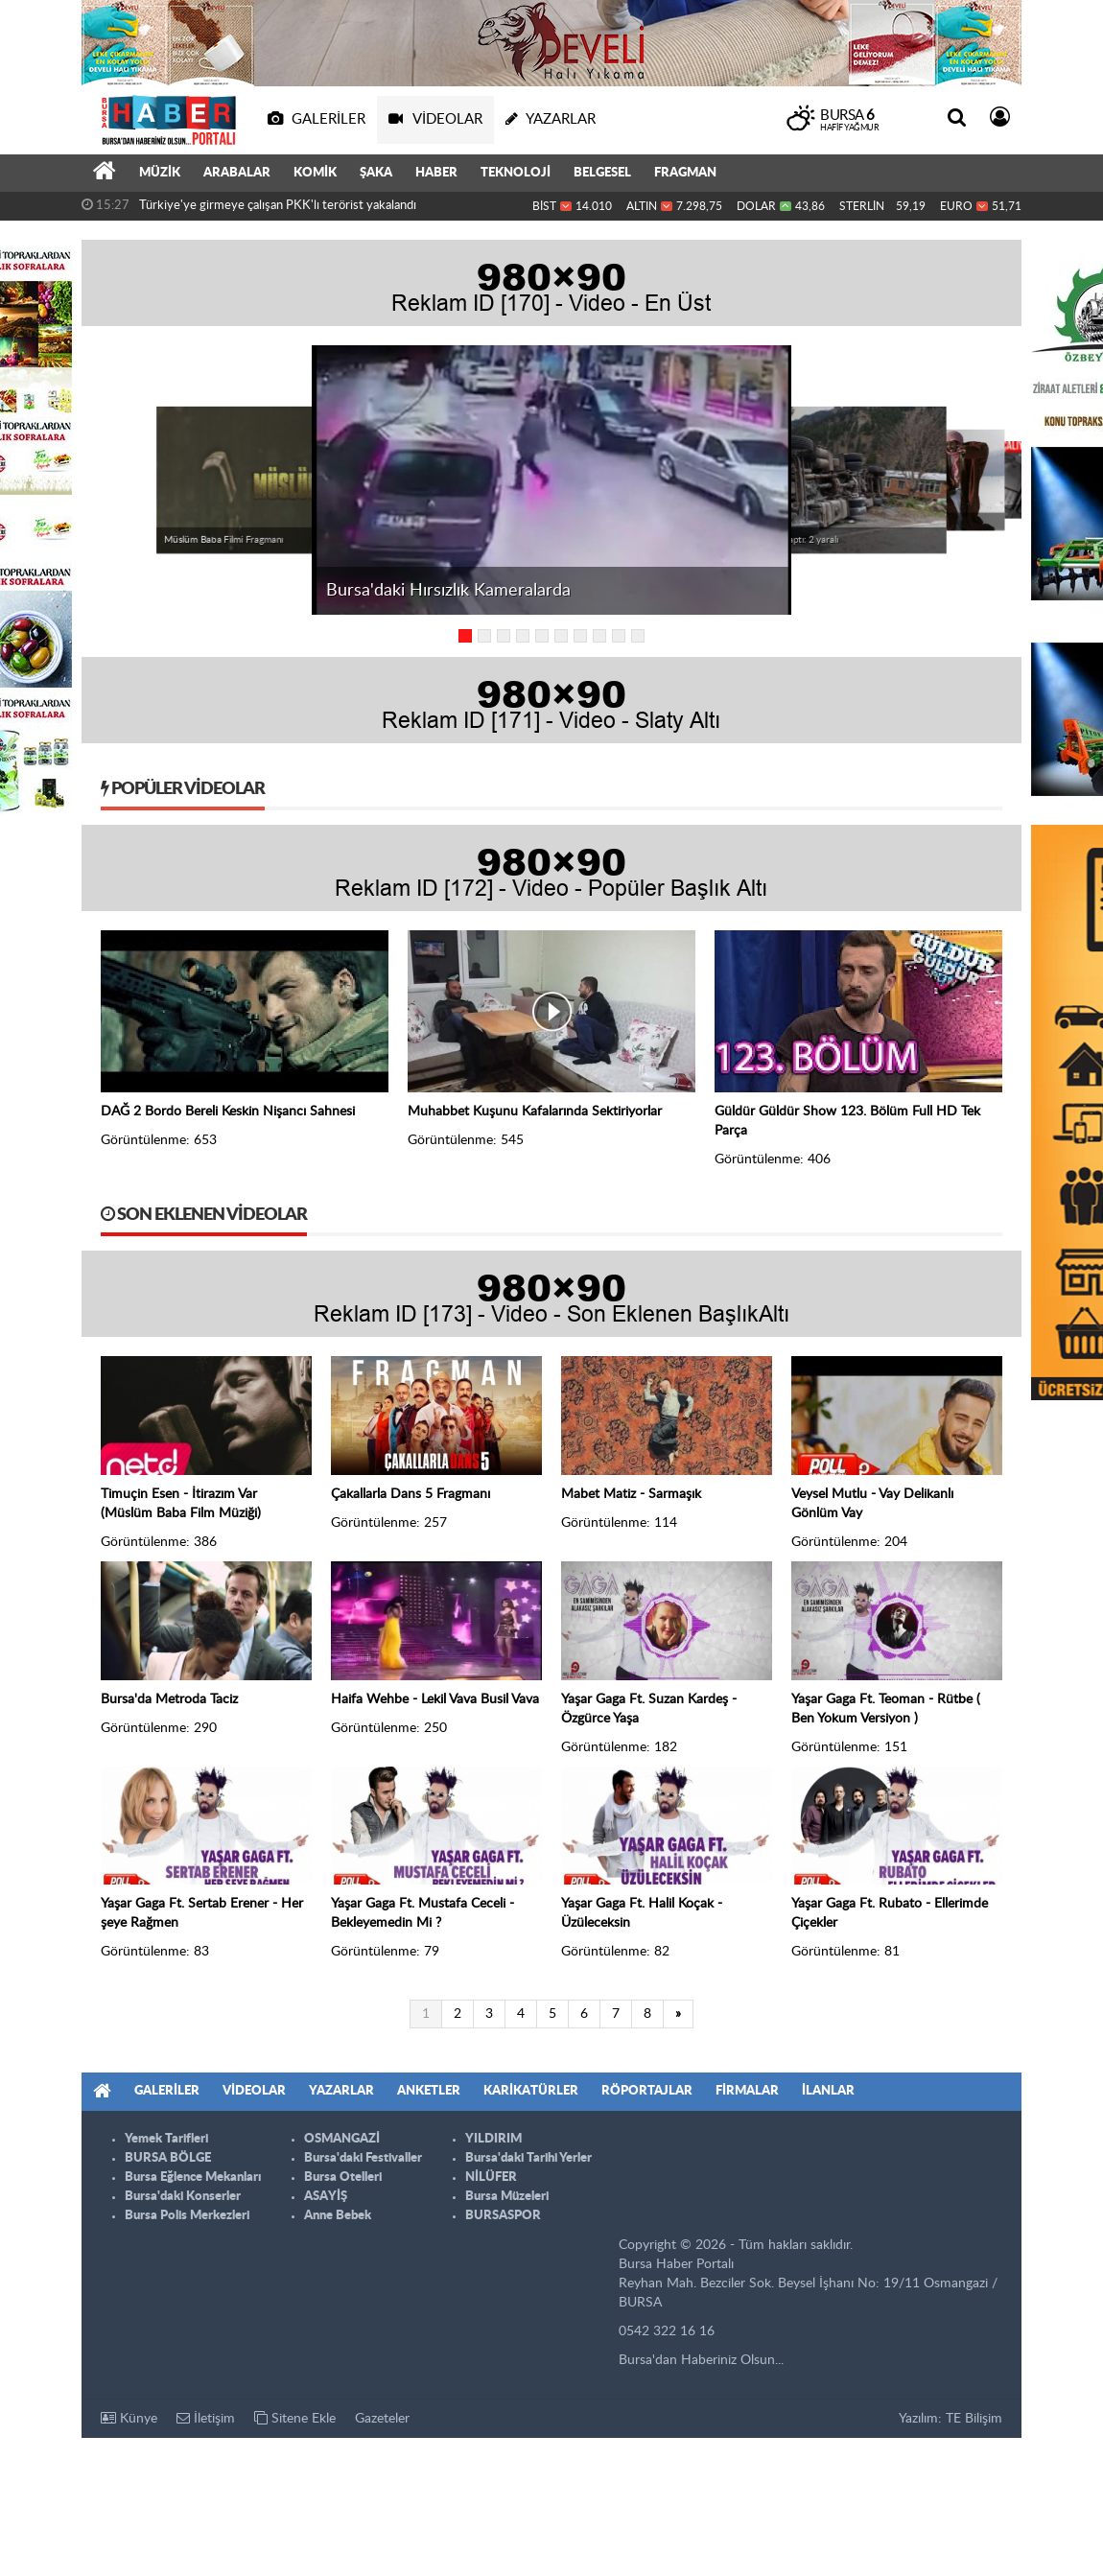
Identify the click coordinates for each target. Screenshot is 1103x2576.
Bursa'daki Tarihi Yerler (528, 2158)
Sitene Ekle (295, 2418)
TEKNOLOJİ (516, 173)
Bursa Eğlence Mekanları (193, 2177)
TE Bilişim (974, 2418)
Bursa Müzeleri (507, 2196)
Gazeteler (382, 2418)
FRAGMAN (685, 173)
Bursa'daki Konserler (183, 2196)
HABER (436, 173)
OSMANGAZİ (342, 2139)
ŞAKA (376, 173)
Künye (129, 2418)
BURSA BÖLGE (168, 2158)
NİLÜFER (491, 2177)
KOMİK (315, 173)
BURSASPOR (503, 2216)
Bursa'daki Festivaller (363, 2158)
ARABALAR (236, 173)
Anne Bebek (337, 2216)
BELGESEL (602, 173)
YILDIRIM (493, 2139)
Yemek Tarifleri (166, 2139)
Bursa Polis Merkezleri (187, 2216)
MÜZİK (159, 173)
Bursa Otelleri (343, 2177)
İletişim (205, 2418)
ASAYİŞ (325, 2196)
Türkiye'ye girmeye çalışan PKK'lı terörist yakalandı (277, 205)
